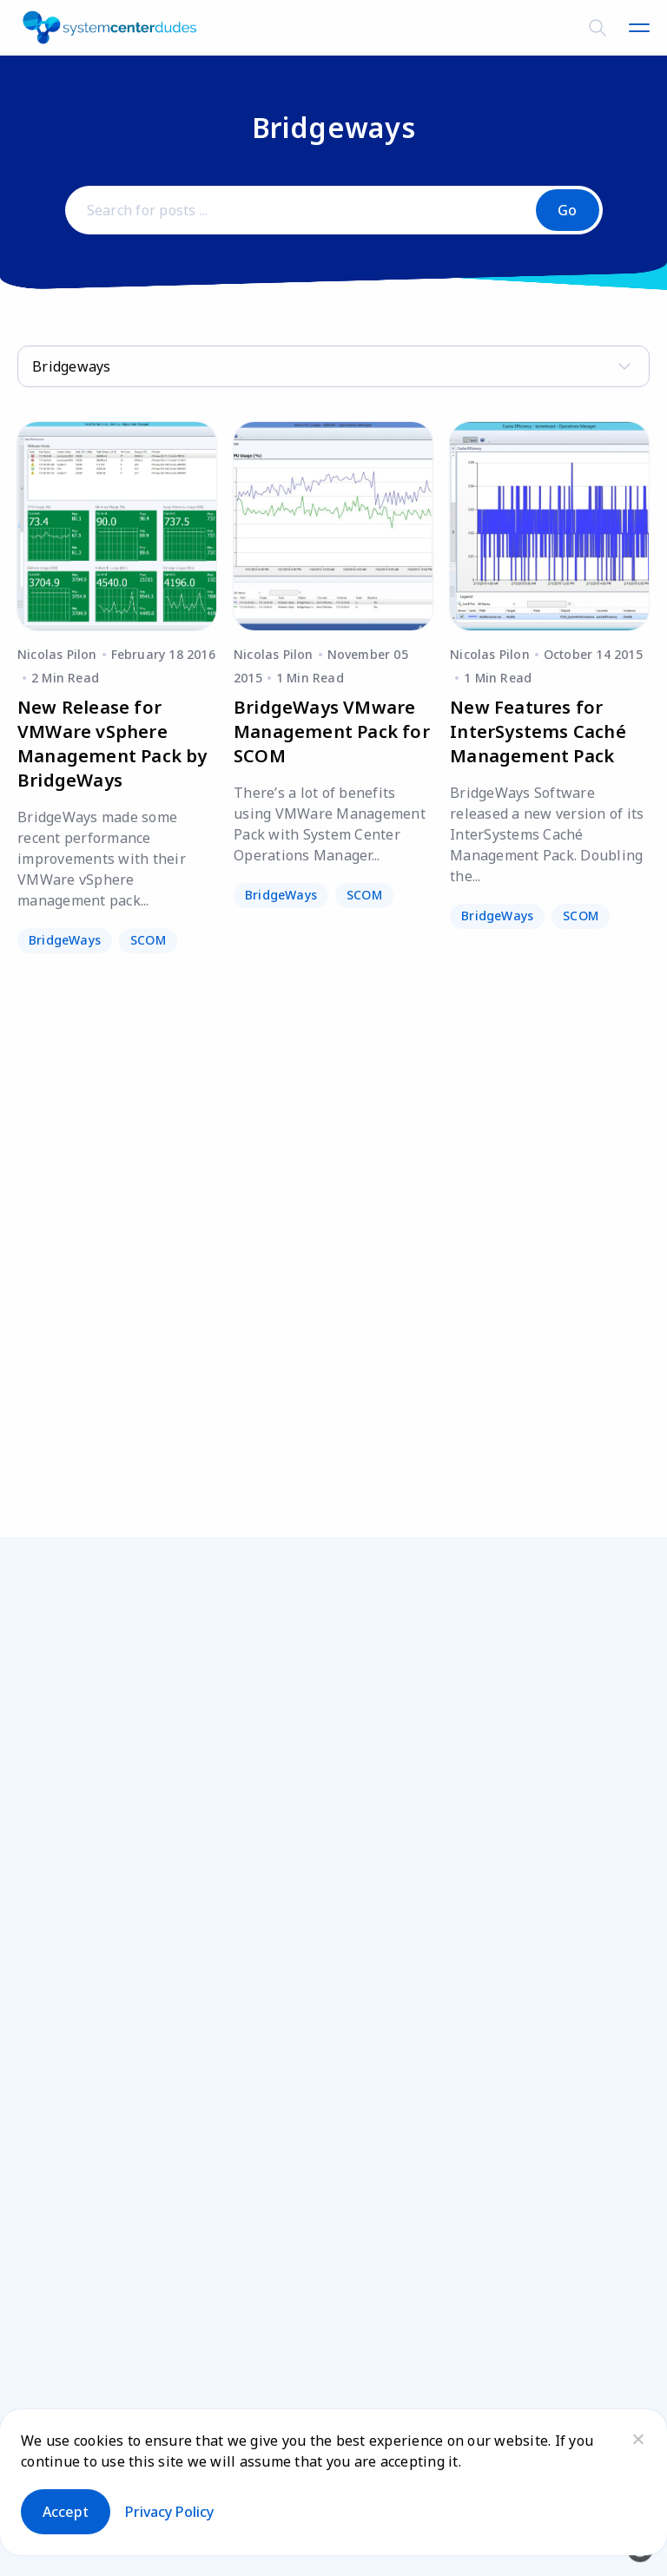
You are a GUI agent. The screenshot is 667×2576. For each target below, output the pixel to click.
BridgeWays (65, 940)
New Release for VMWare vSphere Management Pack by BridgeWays (112, 743)
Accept (66, 2511)
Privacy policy (169, 2511)
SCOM (148, 940)
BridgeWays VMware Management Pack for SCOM (332, 731)
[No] (637, 2439)
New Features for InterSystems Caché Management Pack (538, 731)
